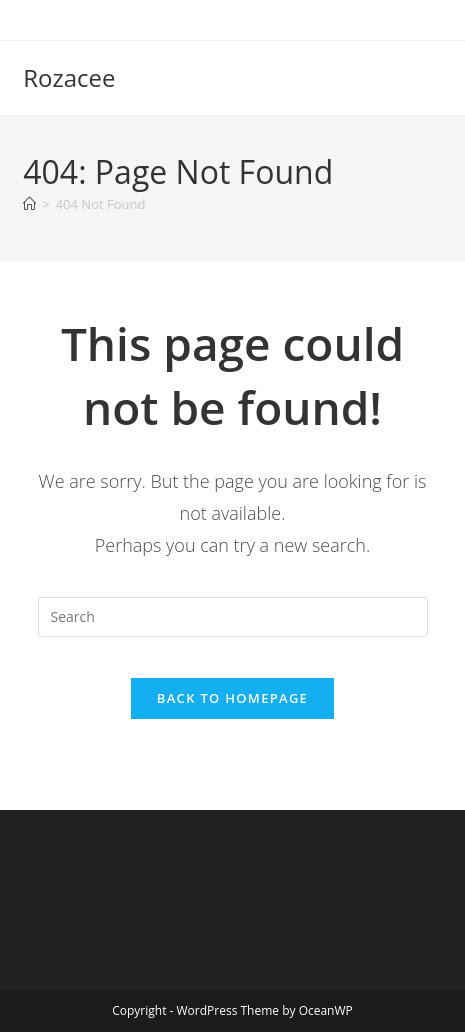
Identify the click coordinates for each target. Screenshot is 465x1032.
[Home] (29, 204)
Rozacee (69, 77)
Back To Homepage (232, 698)
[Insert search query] (233, 617)
